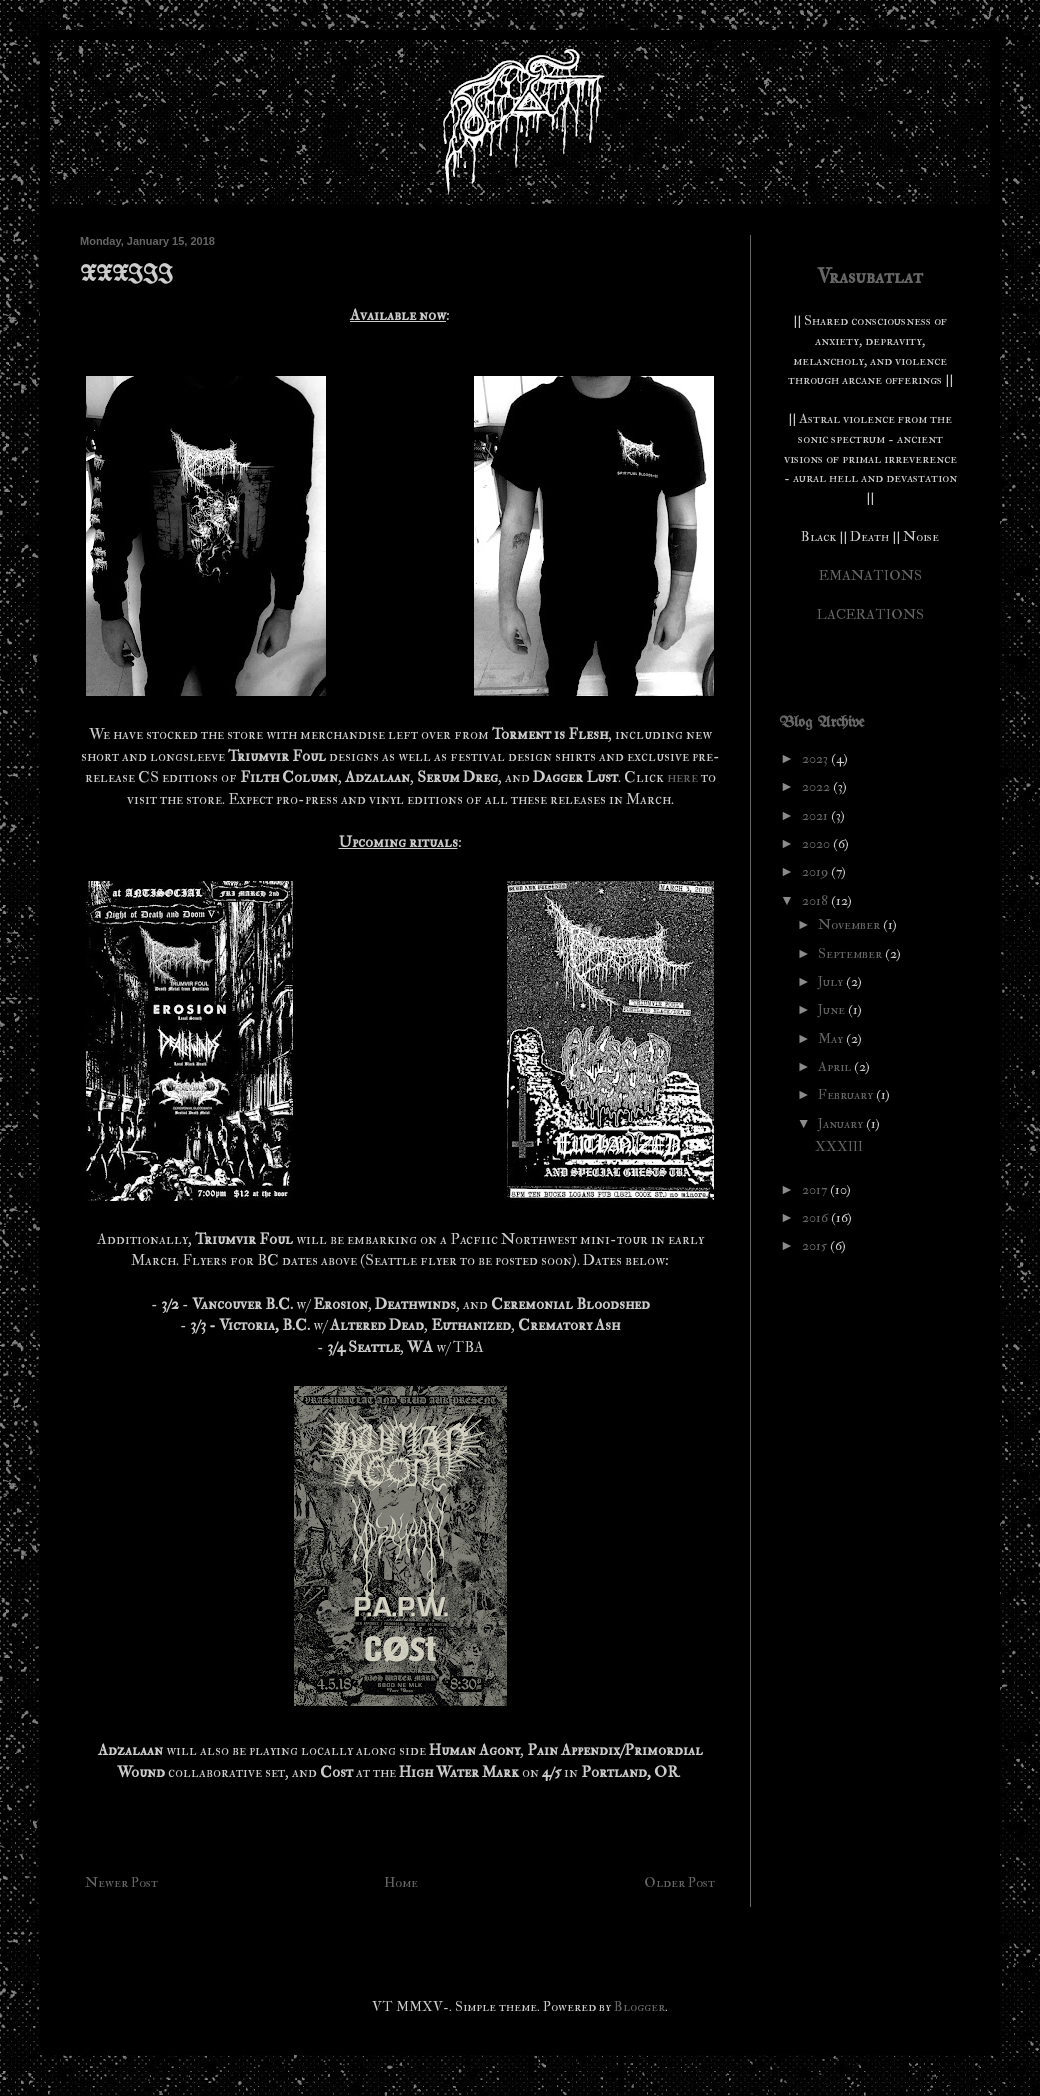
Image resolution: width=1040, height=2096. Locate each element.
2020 (817, 843)
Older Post (679, 1882)
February (847, 1094)
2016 (816, 1217)
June (833, 1009)
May (832, 1038)
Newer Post (121, 1882)
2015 (816, 1245)
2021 (816, 815)
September (851, 953)
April (836, 1066)
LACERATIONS (870, 614)
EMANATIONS (870, 575)
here (684, 777)
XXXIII (839, 1146)
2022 (817, 786)
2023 (816, 758)
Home (401, 1882)
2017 (816, 1189)
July (832, 981)
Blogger (639, 2006)
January (842, 1123)
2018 (816, 900)
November (850, 924)
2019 (816, 871)
